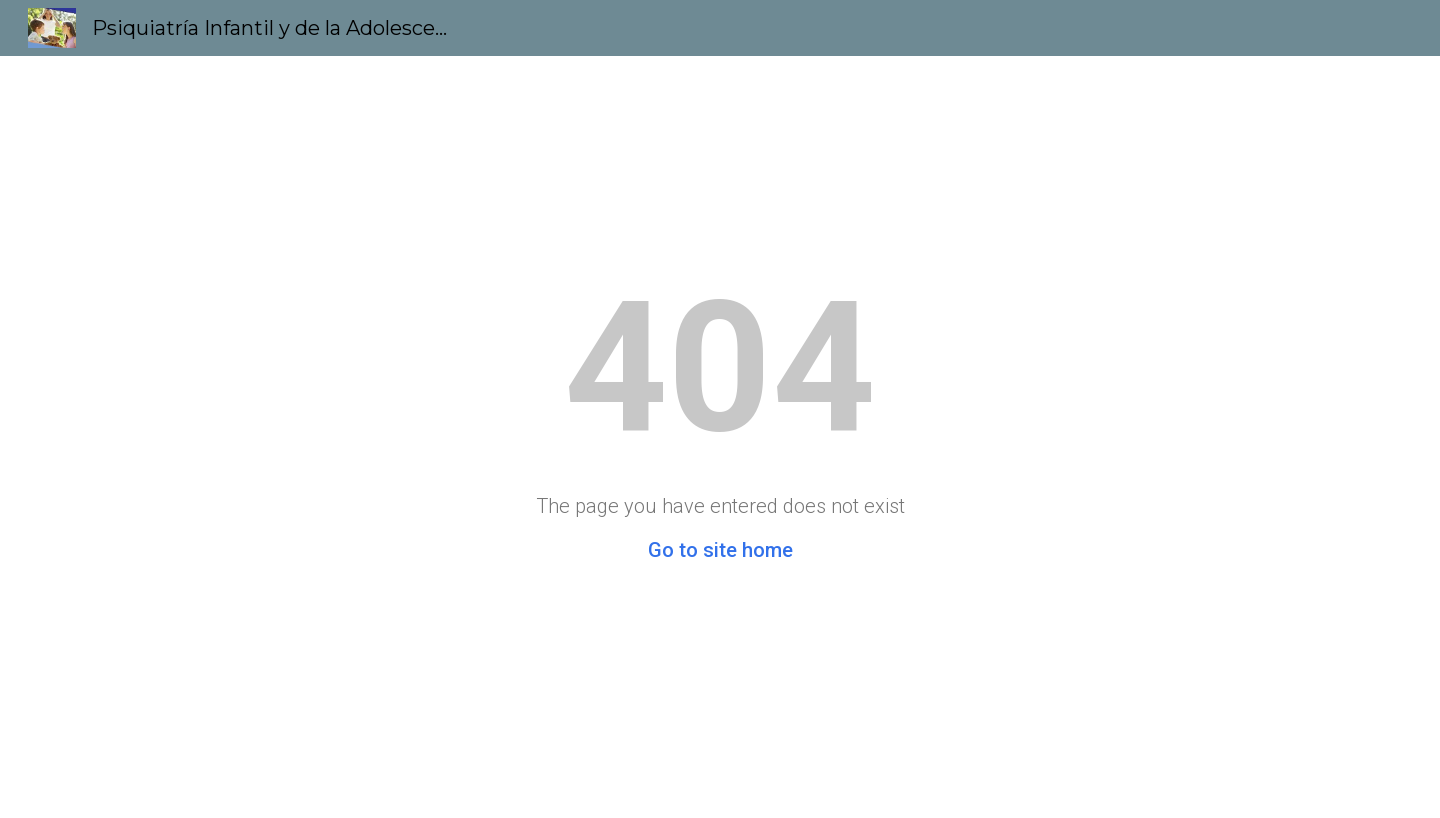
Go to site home (720, 550)
